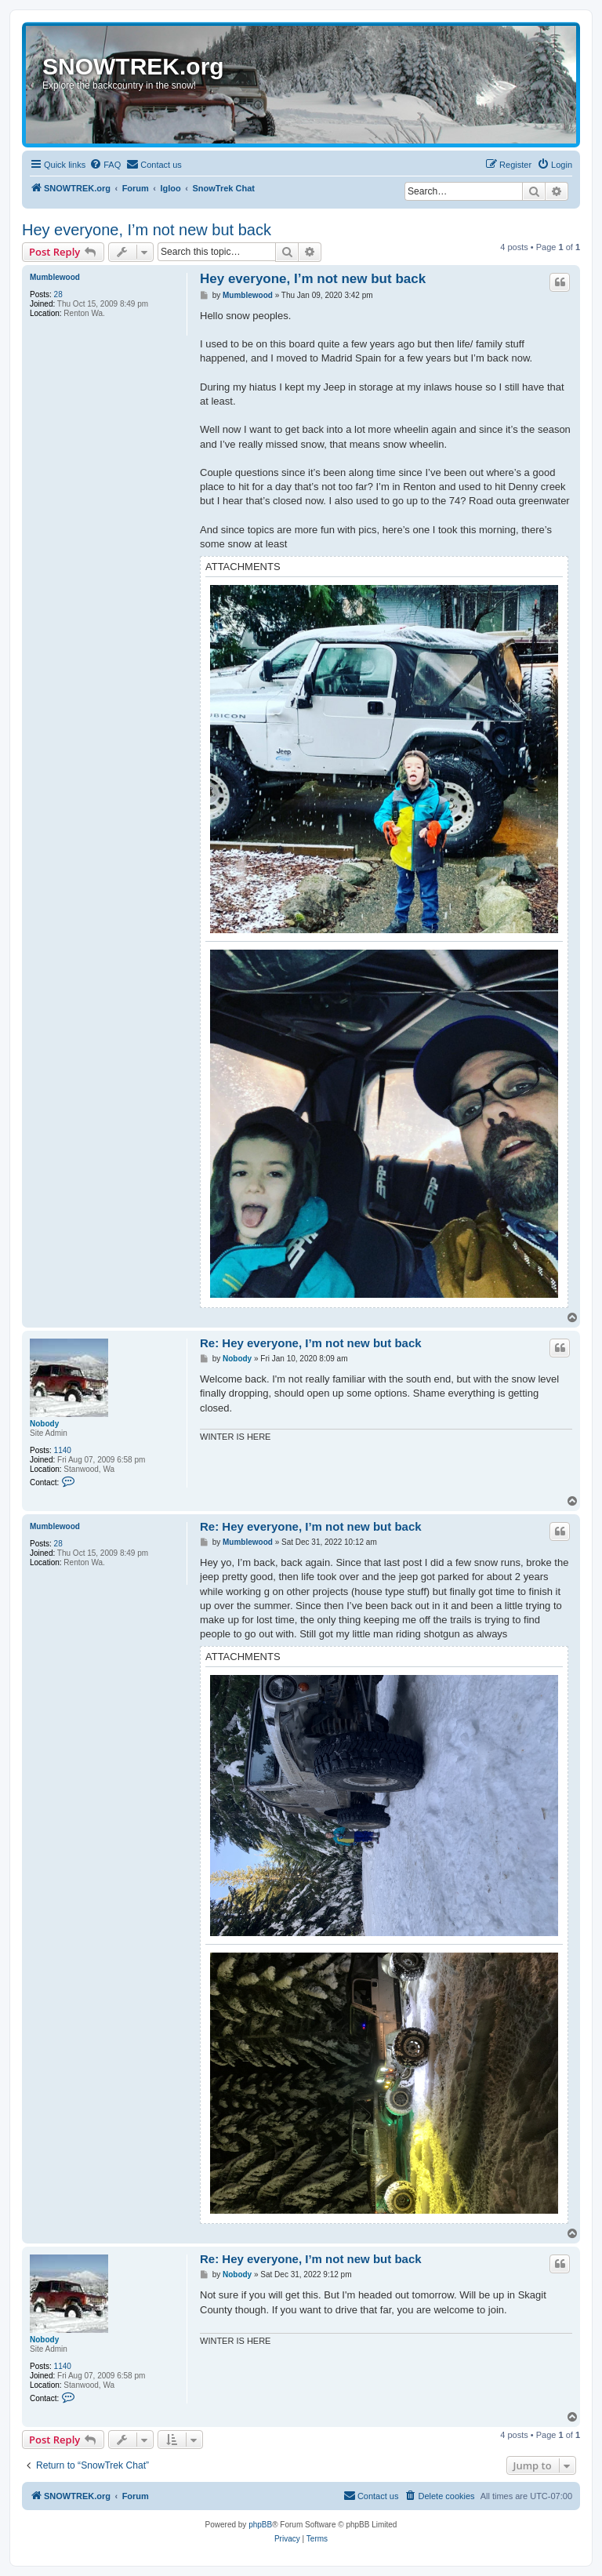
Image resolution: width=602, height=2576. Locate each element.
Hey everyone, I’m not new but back (146, 229)
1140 (62, 1450)
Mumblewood (55, 277)
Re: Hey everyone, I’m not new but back (311, 1343)
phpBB (260, 2524)
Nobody (44, 1423)
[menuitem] (105, 164)
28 (58, 294)
